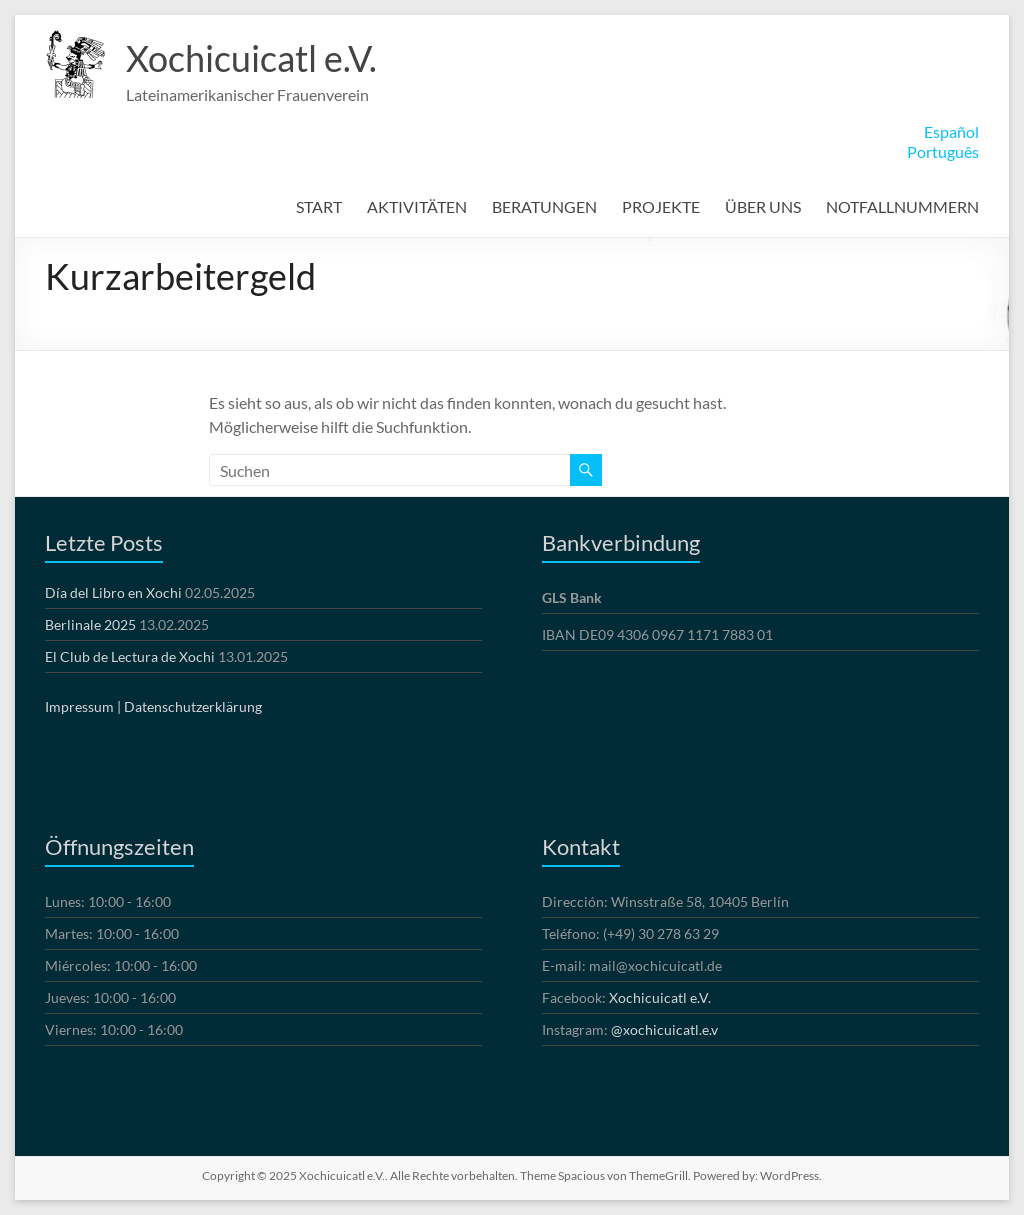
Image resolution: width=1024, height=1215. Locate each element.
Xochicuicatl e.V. (251, 58)
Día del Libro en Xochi (113, 592)
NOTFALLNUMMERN (902, 206)
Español (951, 131)
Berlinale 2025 (90, 624)
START (319, 206)
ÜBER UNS (763, 206)
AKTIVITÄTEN (417, 206)
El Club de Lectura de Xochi (130, 656)
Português (943, 151)
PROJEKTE (661, 206)
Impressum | (83, 706)
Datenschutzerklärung (193, 706)
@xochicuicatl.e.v (664, 1029)
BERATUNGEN (544, 206)
